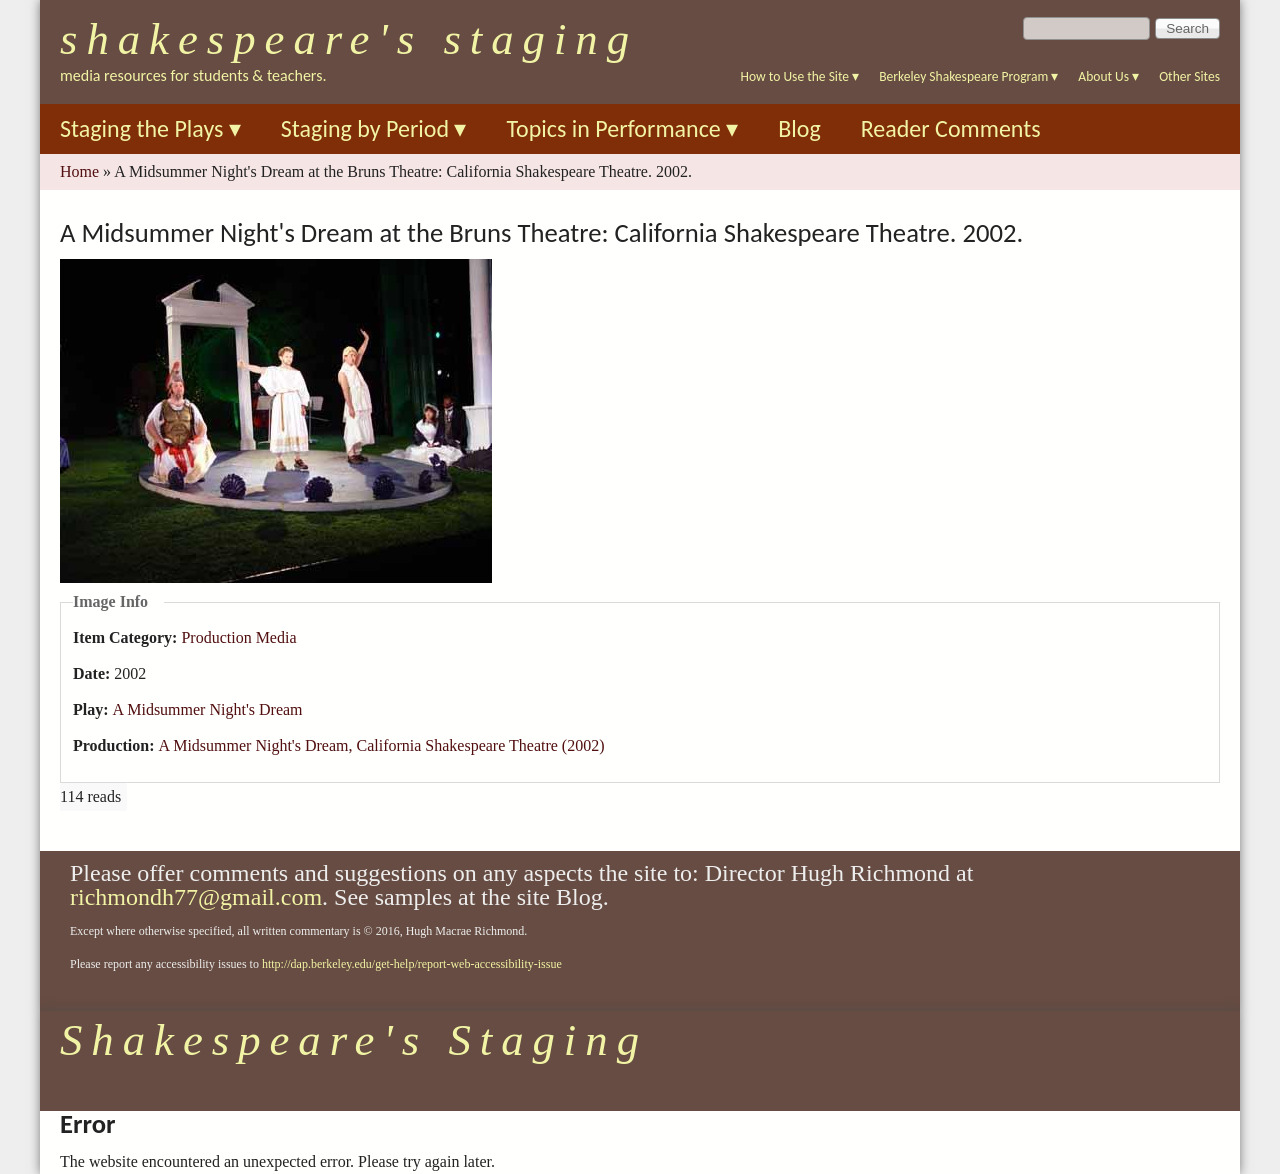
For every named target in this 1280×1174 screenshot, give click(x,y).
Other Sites (1189, 76)
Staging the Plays (150, 128)
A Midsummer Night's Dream (208, 709)
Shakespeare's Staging (349, 39)
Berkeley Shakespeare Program (968, 76)
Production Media (238, 637)
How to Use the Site (800, 76)
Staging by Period (374, 128)
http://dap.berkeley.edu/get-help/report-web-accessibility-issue (412, 964)
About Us (1108, 76)
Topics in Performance (622, 128)
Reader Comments (951, 128)
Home (79, 171)
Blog (799, 128)
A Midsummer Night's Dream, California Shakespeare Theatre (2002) (381, 745)
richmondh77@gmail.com (196, 897)
